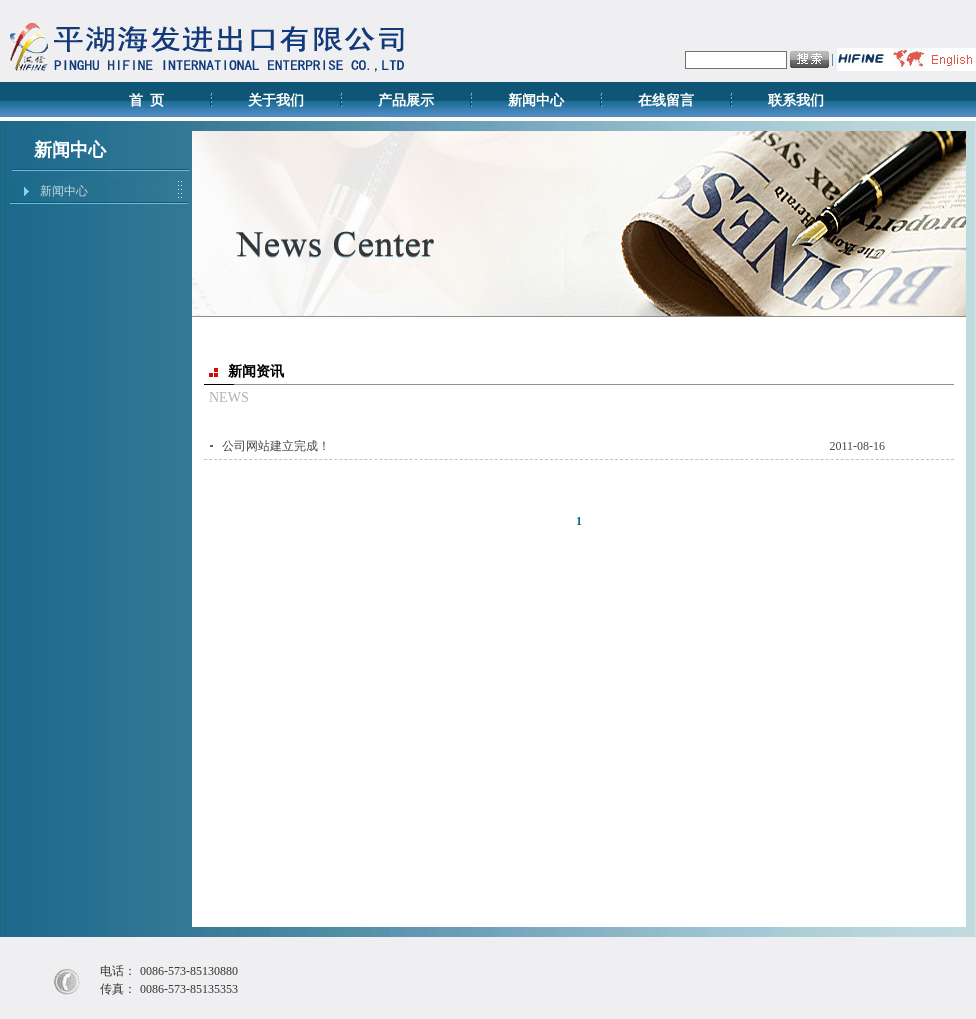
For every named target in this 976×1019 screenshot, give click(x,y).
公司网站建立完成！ (276, 446)
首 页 (146, 100)
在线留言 (666, 100)
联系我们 (796, 100)
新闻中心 (536, 100)
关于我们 (276, 100)
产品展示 (406, 100)
